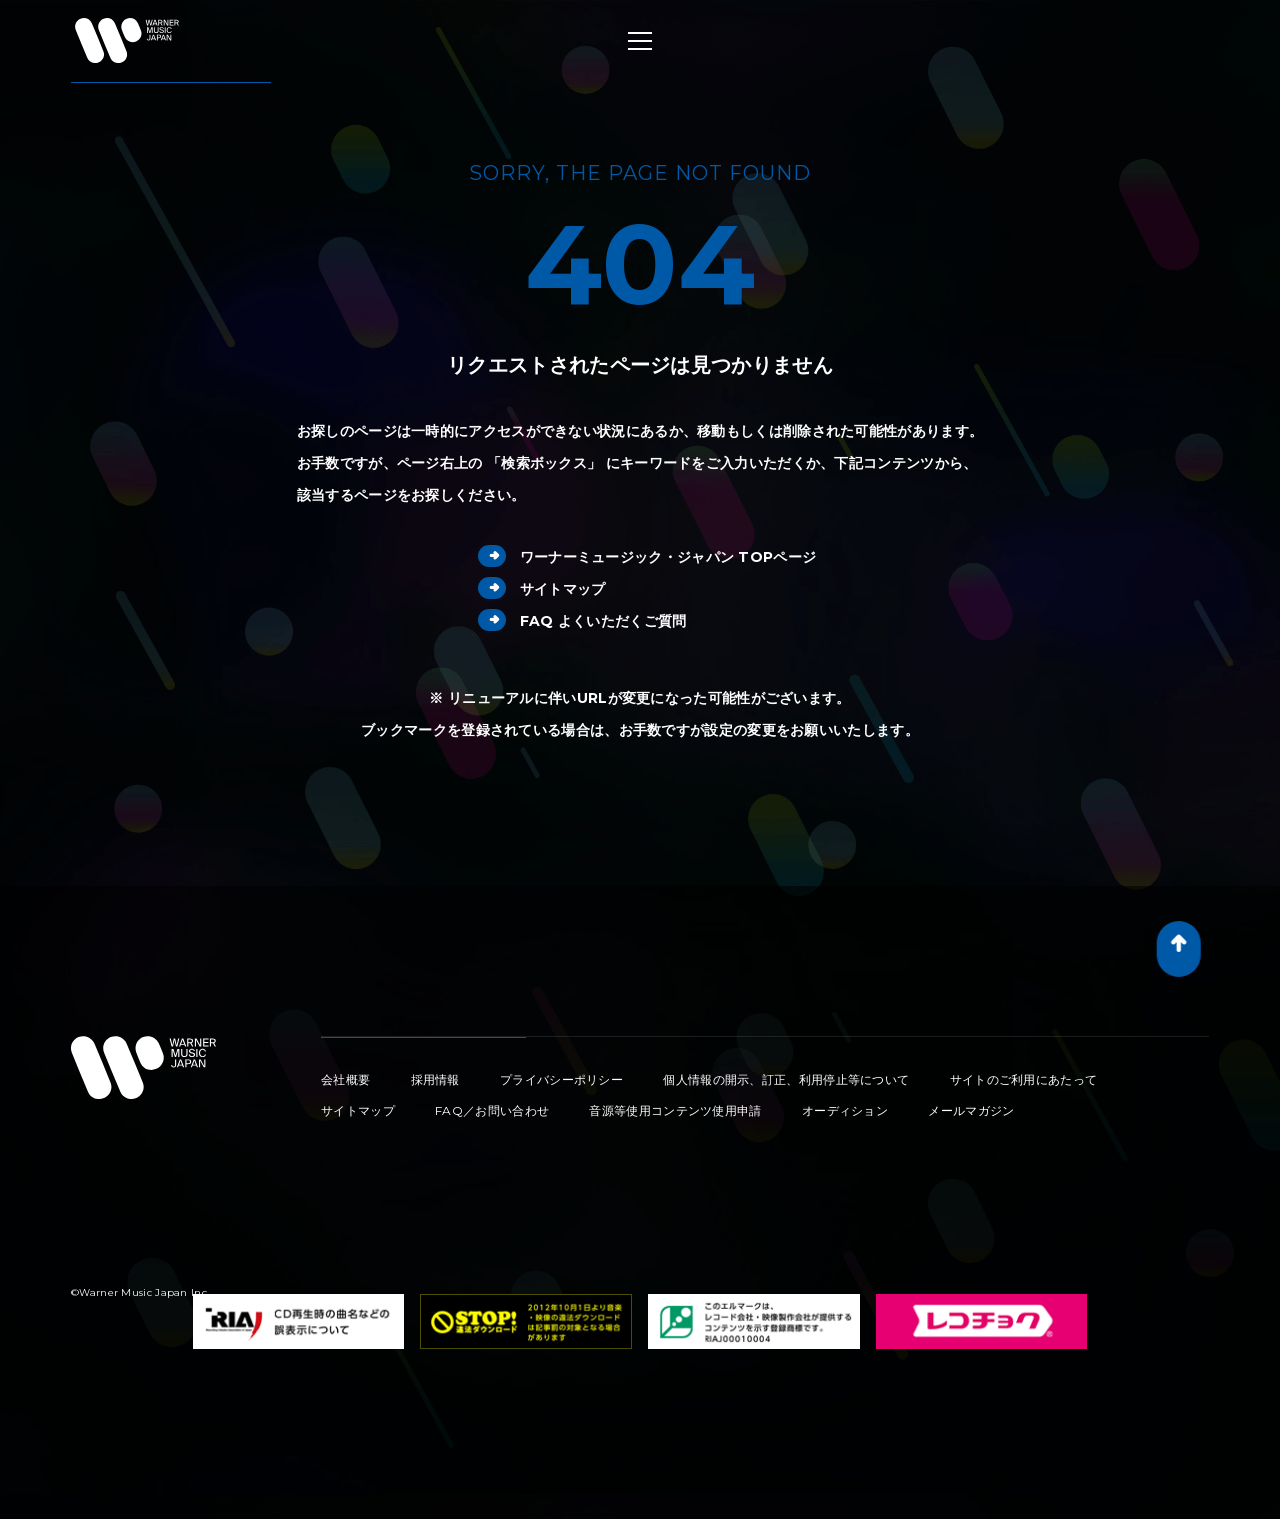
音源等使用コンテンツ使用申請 (675, 1110)
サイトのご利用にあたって (1024, 1079)
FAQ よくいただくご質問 (582, 621)
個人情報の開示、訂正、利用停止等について (786, 1079)
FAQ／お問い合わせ (492, 1110)
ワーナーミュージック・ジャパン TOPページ (647, 557)
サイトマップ (542, 589)
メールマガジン (971, 1110)
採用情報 (435, 1079)
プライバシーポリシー (561, 1079)
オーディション (845, 1110)
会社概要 (345, 1079)
